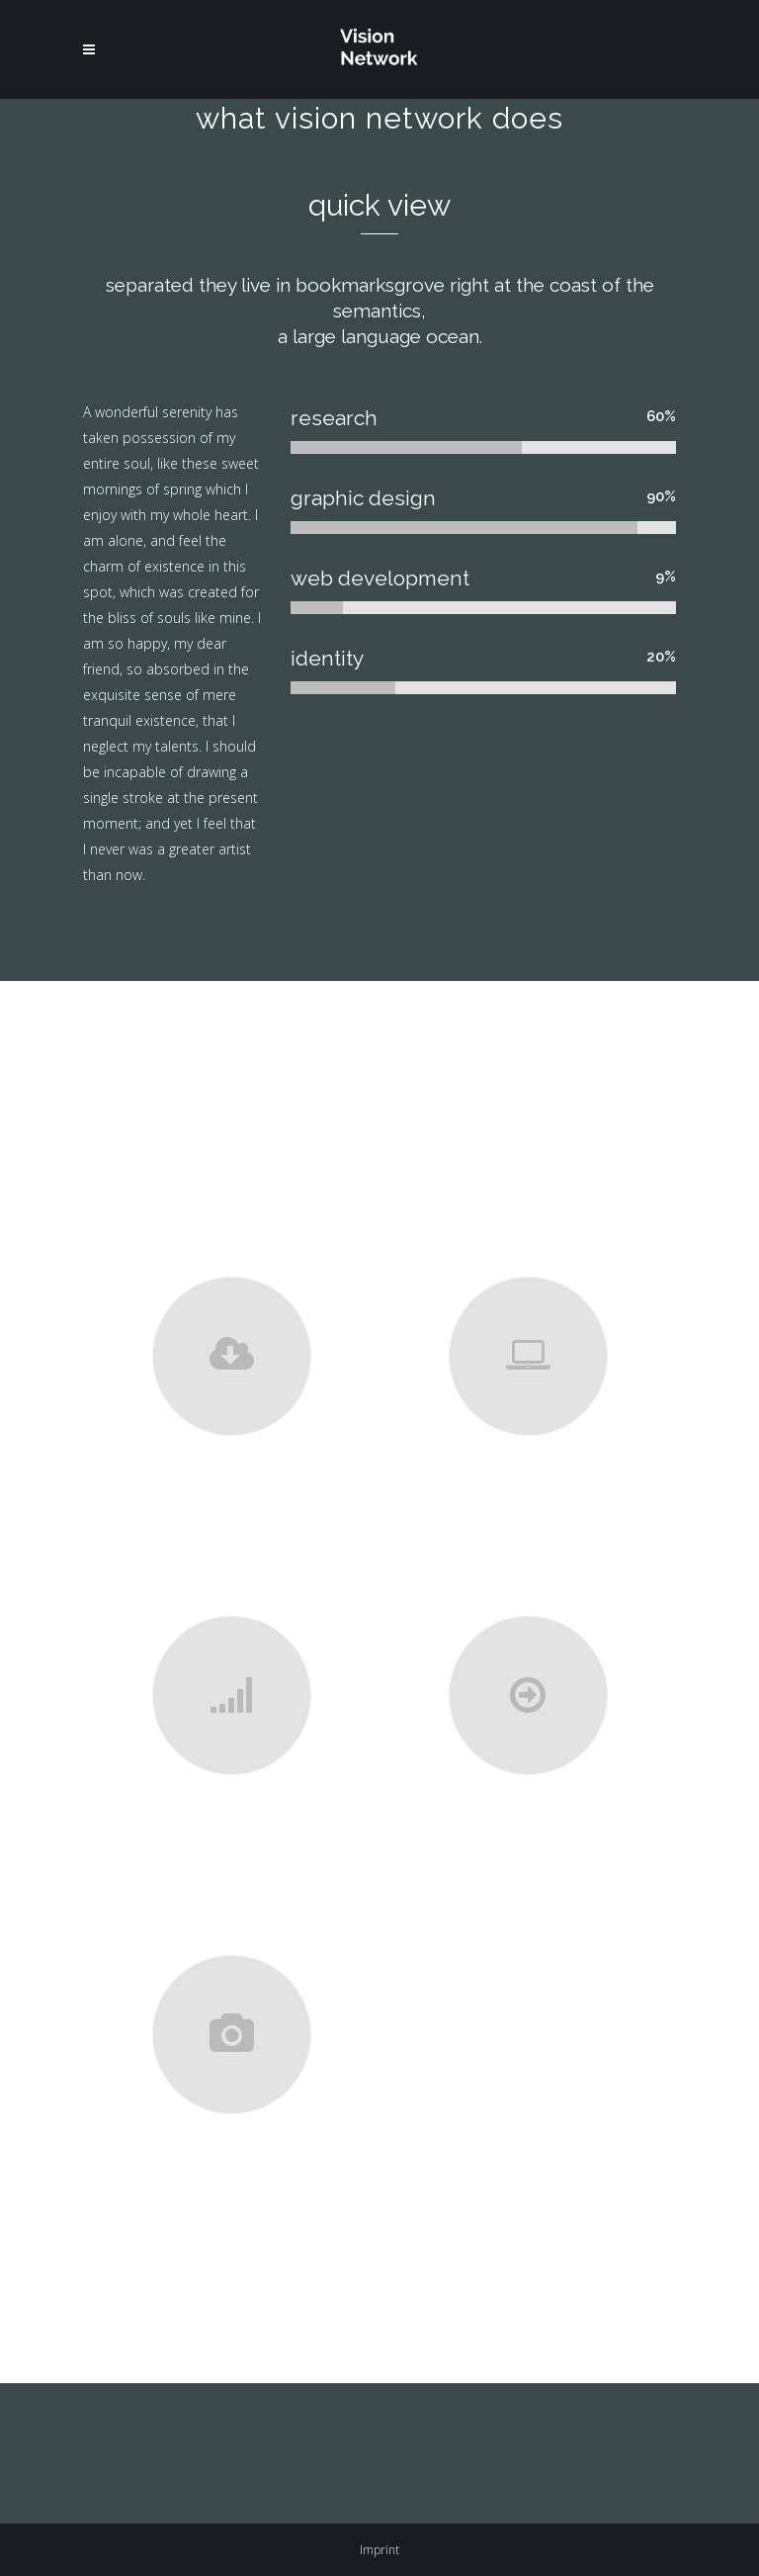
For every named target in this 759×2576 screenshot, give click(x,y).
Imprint (379, 2549)
